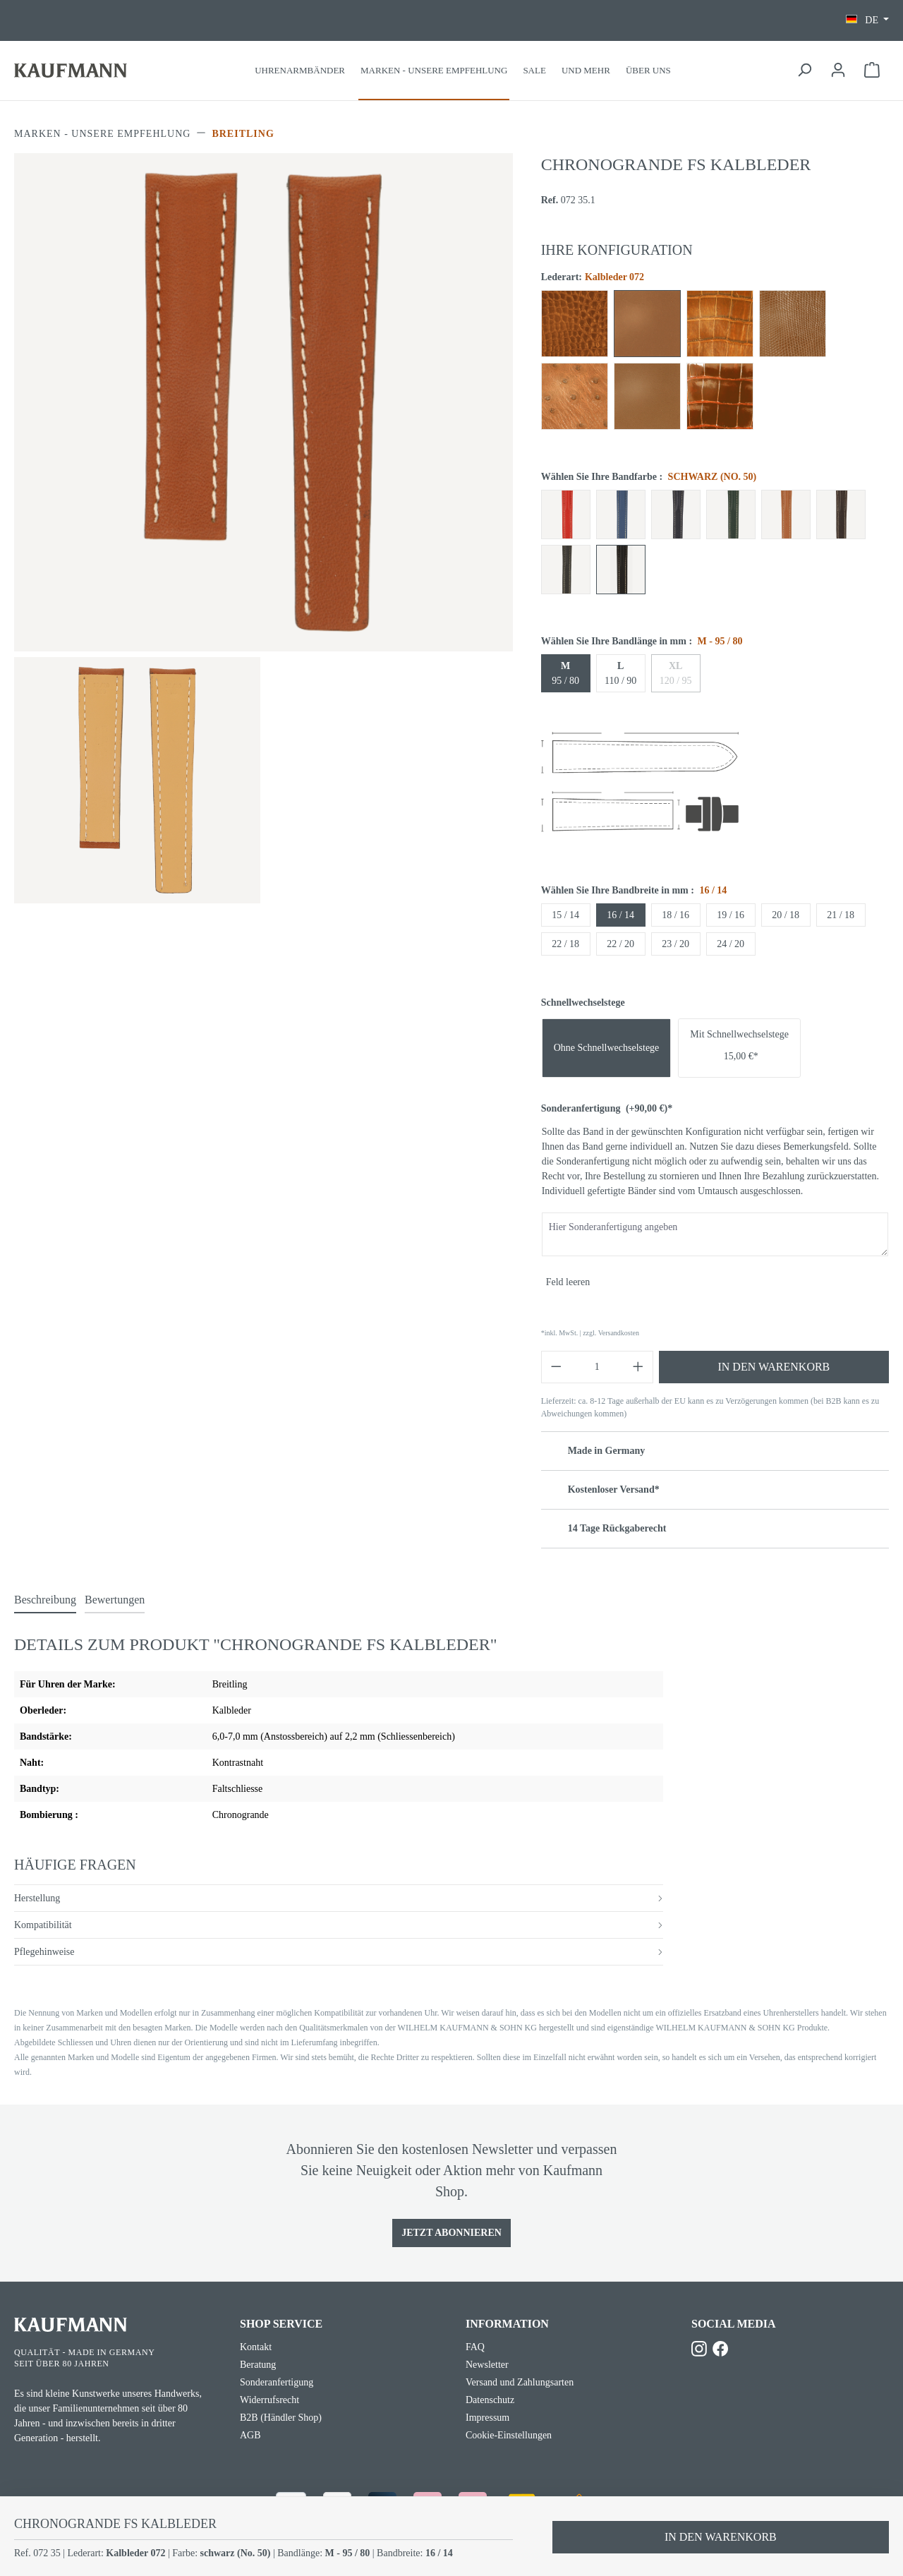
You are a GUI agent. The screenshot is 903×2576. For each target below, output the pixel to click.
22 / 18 (565, 944)
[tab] (45, 1600)
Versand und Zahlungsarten (520, 2382)
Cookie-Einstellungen (509, 2435)
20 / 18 (785, 915)
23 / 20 (675, 944)
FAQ (475, 2347)
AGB (250, 2435)
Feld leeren (568, 1282)
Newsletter (487, 2364)
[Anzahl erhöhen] (638, 1367)
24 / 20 (730, 944)
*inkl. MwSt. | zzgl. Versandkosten (590, 1333)
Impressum (487, 2417)
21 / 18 (840, 915)
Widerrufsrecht (269, 2400)
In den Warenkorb (773, 1367)
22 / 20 (620, 944)
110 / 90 (620, 673)
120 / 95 (676, 673)
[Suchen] (804, 70)
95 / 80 (565, 673)
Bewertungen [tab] (115, 1600)
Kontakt (256, 2347)
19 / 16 (730, 915)
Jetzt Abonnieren (451, 2232)
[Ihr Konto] (838, 70)
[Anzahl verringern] (556, 1367)
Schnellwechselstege (583, 1002)
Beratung (258, 2364)
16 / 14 (620, 915)
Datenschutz (490, 2400)
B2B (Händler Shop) (281, 2417)
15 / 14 (565, 915)
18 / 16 (675, 915)
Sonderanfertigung (607, 1108)
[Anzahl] (596, 1367)
